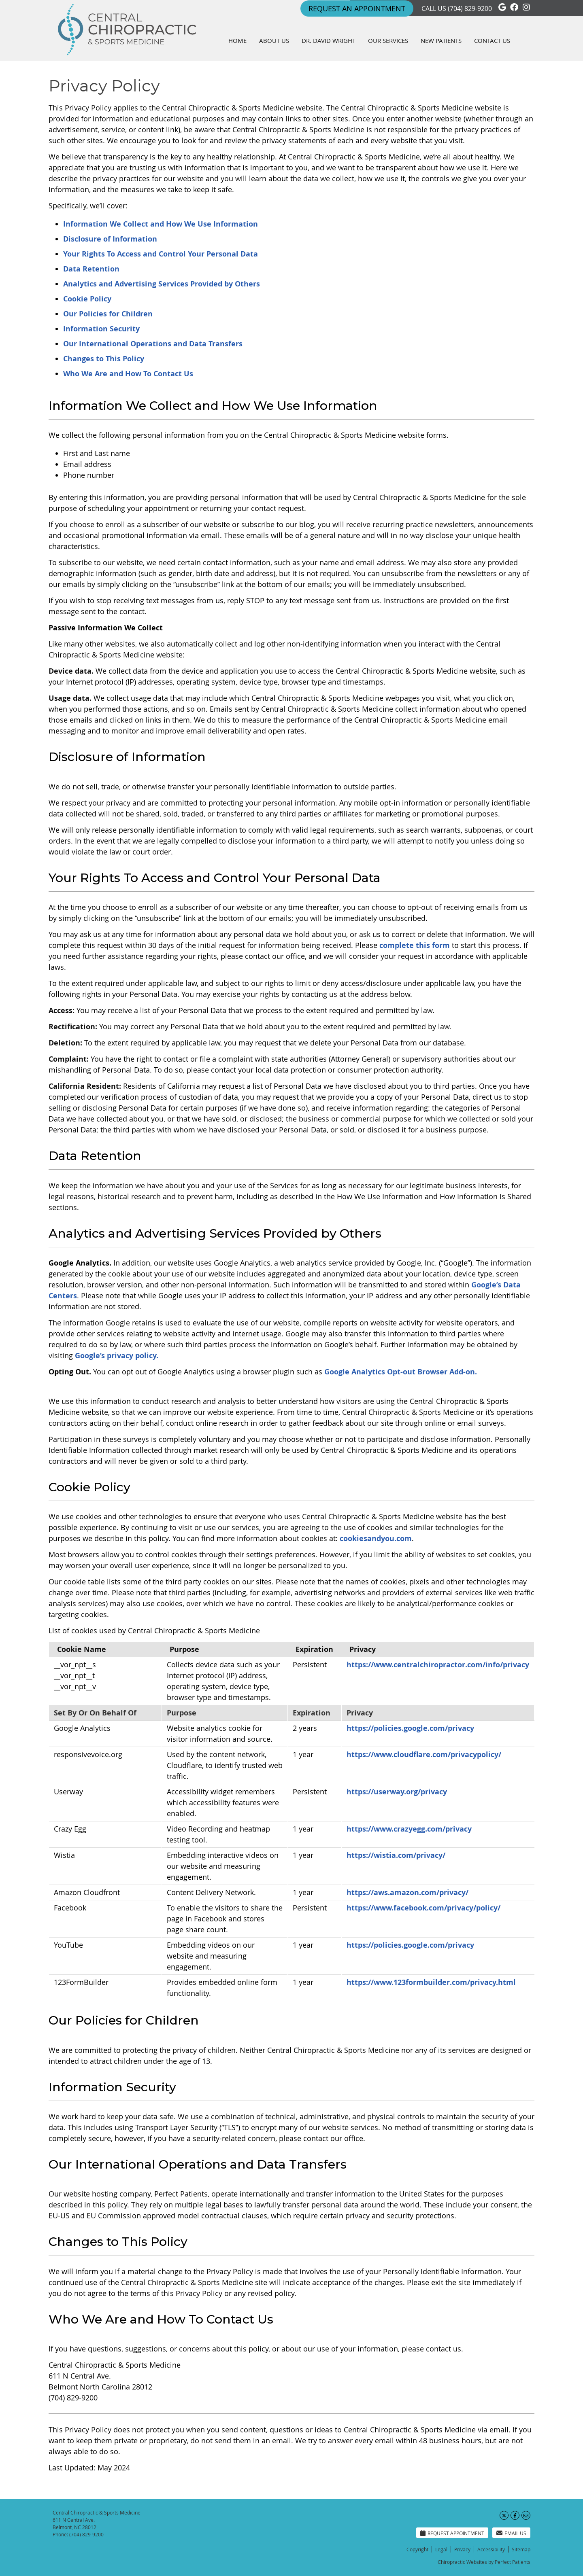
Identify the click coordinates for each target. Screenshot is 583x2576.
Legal (441, 2549)
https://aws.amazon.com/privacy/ (407, 1892)
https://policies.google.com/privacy (410, 1728)
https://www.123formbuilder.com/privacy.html (431, 1982)
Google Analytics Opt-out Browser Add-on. (400, 1372)
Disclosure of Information (110, 239)
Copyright (417, 2549)
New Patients (441, 40)
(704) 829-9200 (470, 8)
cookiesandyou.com (376, 1538)
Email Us (511, 2533)
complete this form (414, 945)
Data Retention (91, 269)
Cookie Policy (87, 299)
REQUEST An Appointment (357, 8)
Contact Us (492, 40)
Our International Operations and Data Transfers (153, 344)
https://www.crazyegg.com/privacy (409, 1829)
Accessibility (491, 2549)
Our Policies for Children (108, 314)
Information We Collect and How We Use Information (160, 224)
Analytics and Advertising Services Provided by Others (161, 284)
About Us (274, 40)
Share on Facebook (515, 2515)
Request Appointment (452, 2533)
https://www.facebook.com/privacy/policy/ (423, 1908)
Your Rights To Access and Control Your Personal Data (160, 254)
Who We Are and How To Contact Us (128, 374)
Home (237, 40)
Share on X (504, 2515)
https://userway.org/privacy (397, 1792)
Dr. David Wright (328, 40)
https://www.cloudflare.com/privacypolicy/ (424, 1754)
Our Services (388, 40)
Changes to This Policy (103, 359)
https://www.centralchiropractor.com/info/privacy (438, 1665)
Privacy (462, 2549)
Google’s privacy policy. (116, 1356)
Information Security (101, 329)
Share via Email (525, 2515)
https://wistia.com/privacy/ (396, 1855)
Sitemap (521, 2549)
